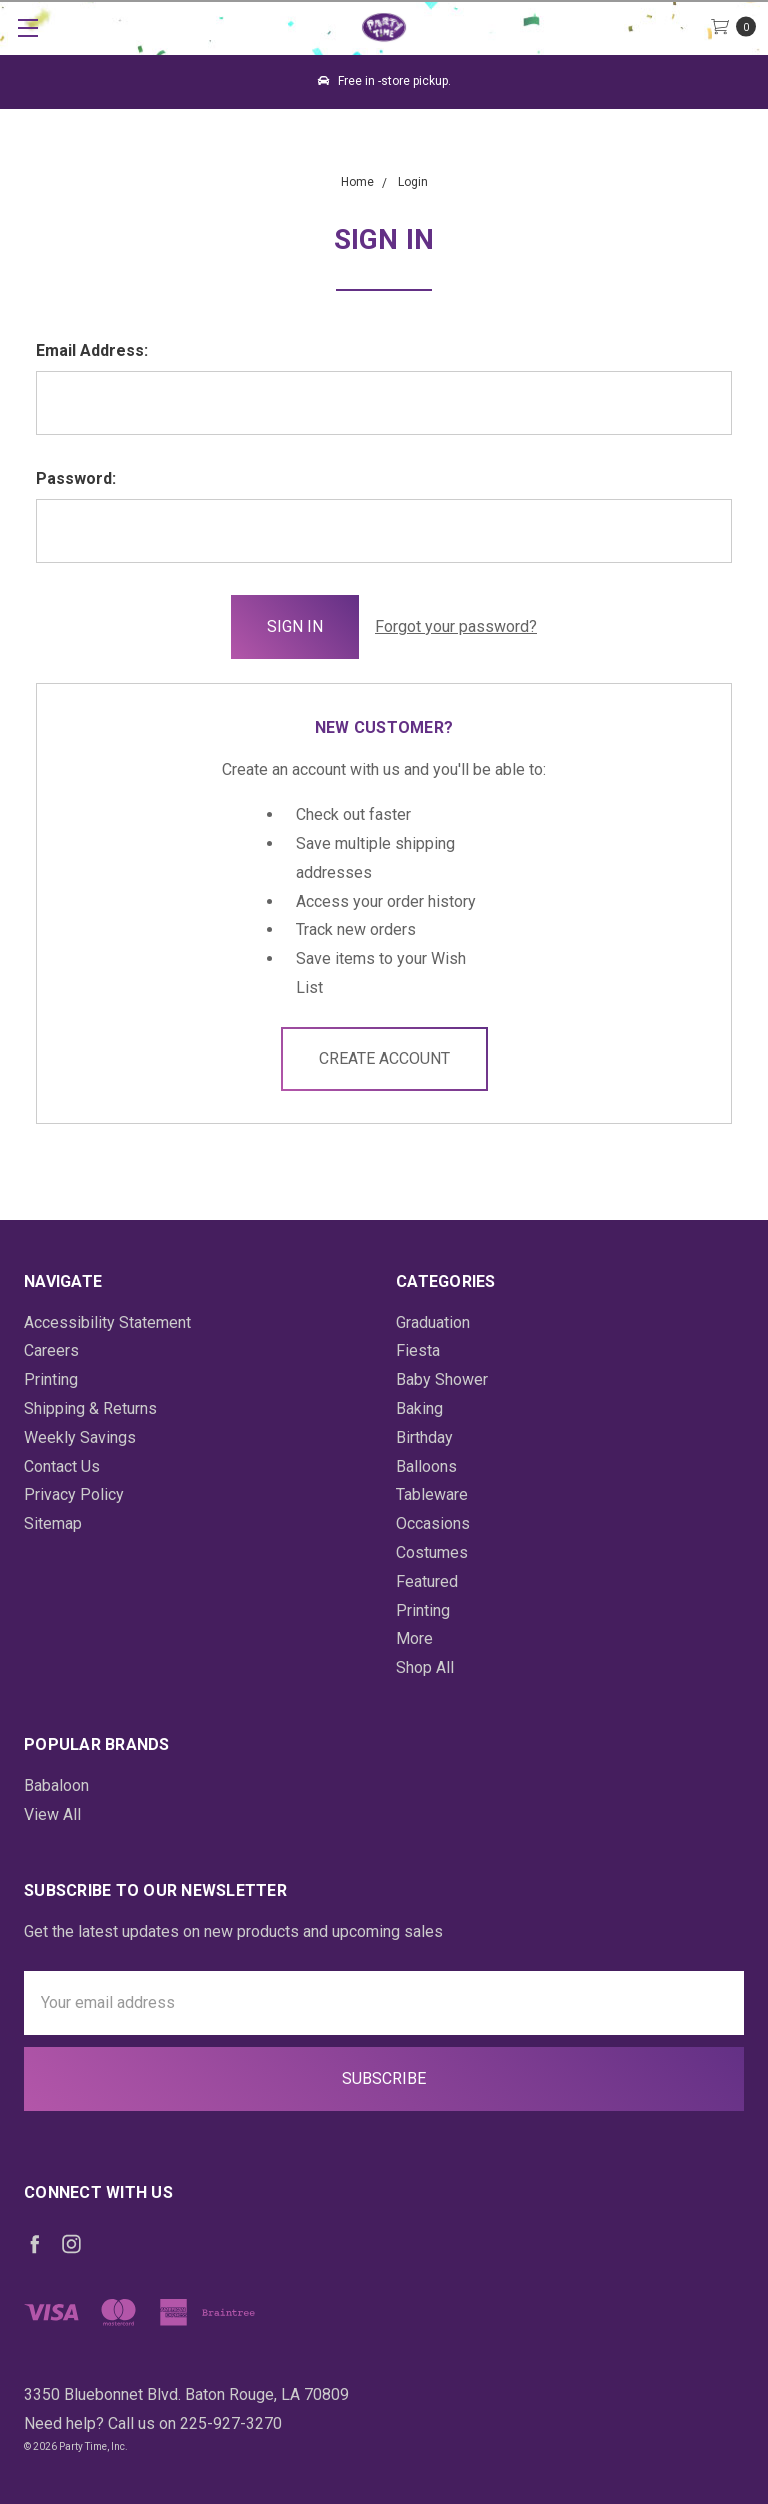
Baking (419, 1408)
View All (52, 1814)
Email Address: (92, 350)
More (414, 1638)
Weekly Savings (80, 1437)
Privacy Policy (74, 1494)
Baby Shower (442, 1379)
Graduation (433, 1322)
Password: (76, 478)
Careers (51, 1350)
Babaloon (56, 1785)
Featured (427, 1581)
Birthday (424, 1437)
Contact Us (62, 1466)
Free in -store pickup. (384, 81)
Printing (51, 1379)
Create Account (384, 1058)
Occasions (433, 1523)
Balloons (426, 1466)
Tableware (432, 1494)
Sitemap (53, 1523)
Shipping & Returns (90, 1408)
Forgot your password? (456, 626)
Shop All (425, 1667)
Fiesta (418, 1350)
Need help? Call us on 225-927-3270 (153, 2423)
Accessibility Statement (107, 1322)
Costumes (432, 1552)
